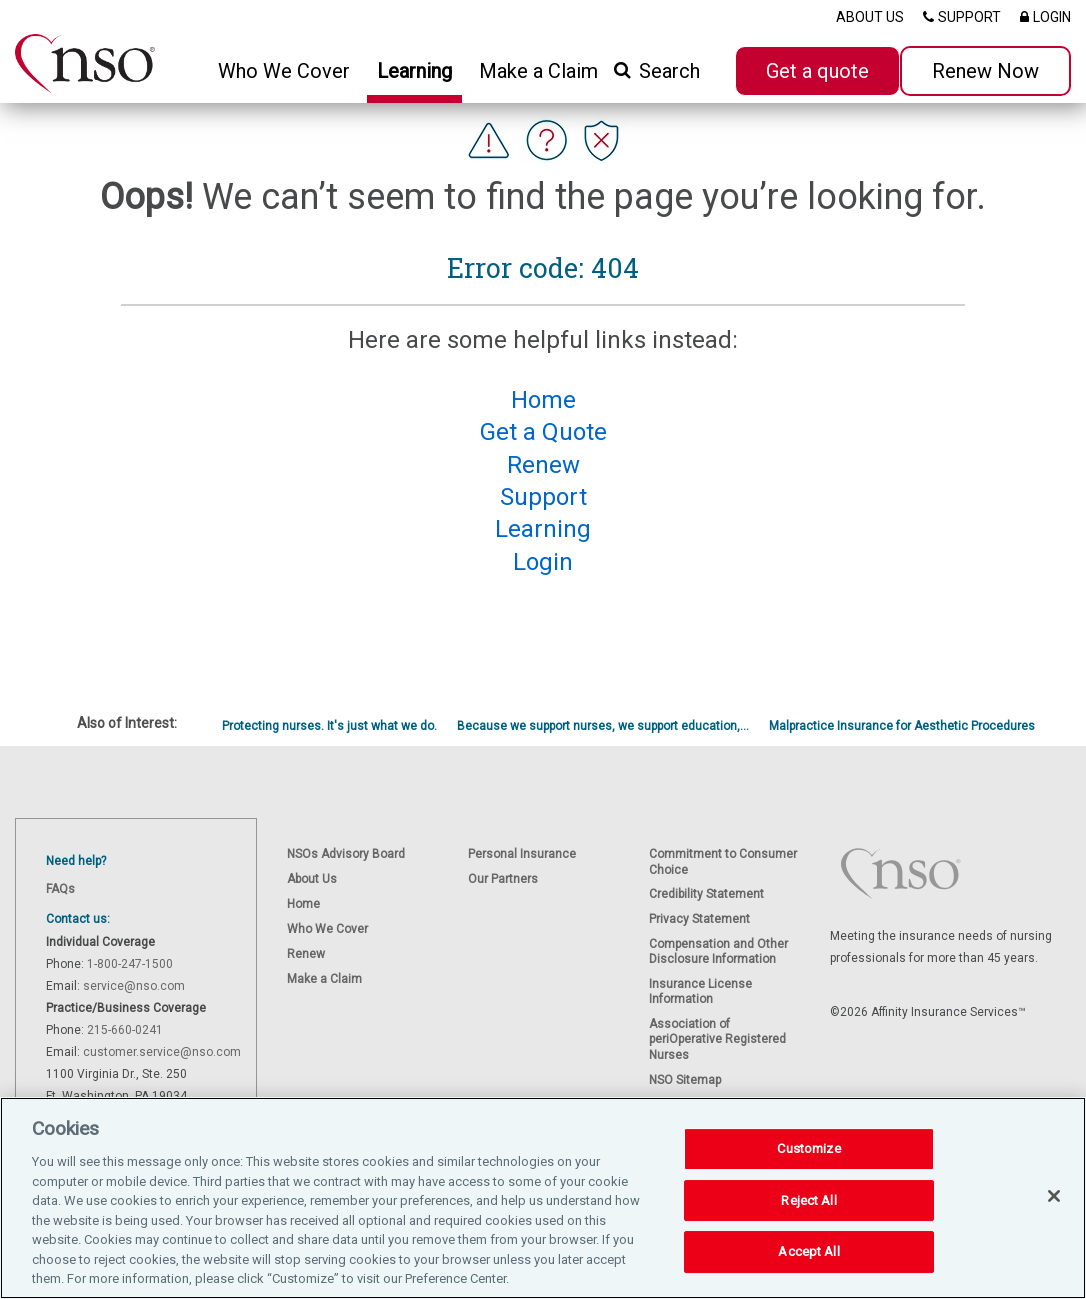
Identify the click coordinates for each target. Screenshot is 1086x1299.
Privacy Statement (699, 919)
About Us (312, 879)
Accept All (808, 1270)
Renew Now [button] (985, 71)
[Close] (1054, 1214)
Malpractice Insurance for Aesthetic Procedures (902, 726)
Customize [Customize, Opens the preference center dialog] (808, 1167)
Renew (306, 954)
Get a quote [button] (817, 71)
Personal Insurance (522, 854)
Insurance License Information (700, 991)
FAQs (60, 889)
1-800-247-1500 (130, 964)
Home (303, 904)
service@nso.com (134, 986)
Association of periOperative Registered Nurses (717, 1039)
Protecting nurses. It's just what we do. (329, 726)
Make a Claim (538, 71)
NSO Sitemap (685, 1080)
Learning (414, 71)
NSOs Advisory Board (346, 854)
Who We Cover (327, 929)
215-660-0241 (125, 1030)
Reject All (808, 1218)
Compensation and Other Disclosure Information (718, 951)
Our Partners (503, 879)
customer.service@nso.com (162, 1052)
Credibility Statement (706, 894)
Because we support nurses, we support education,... (603, 726)
